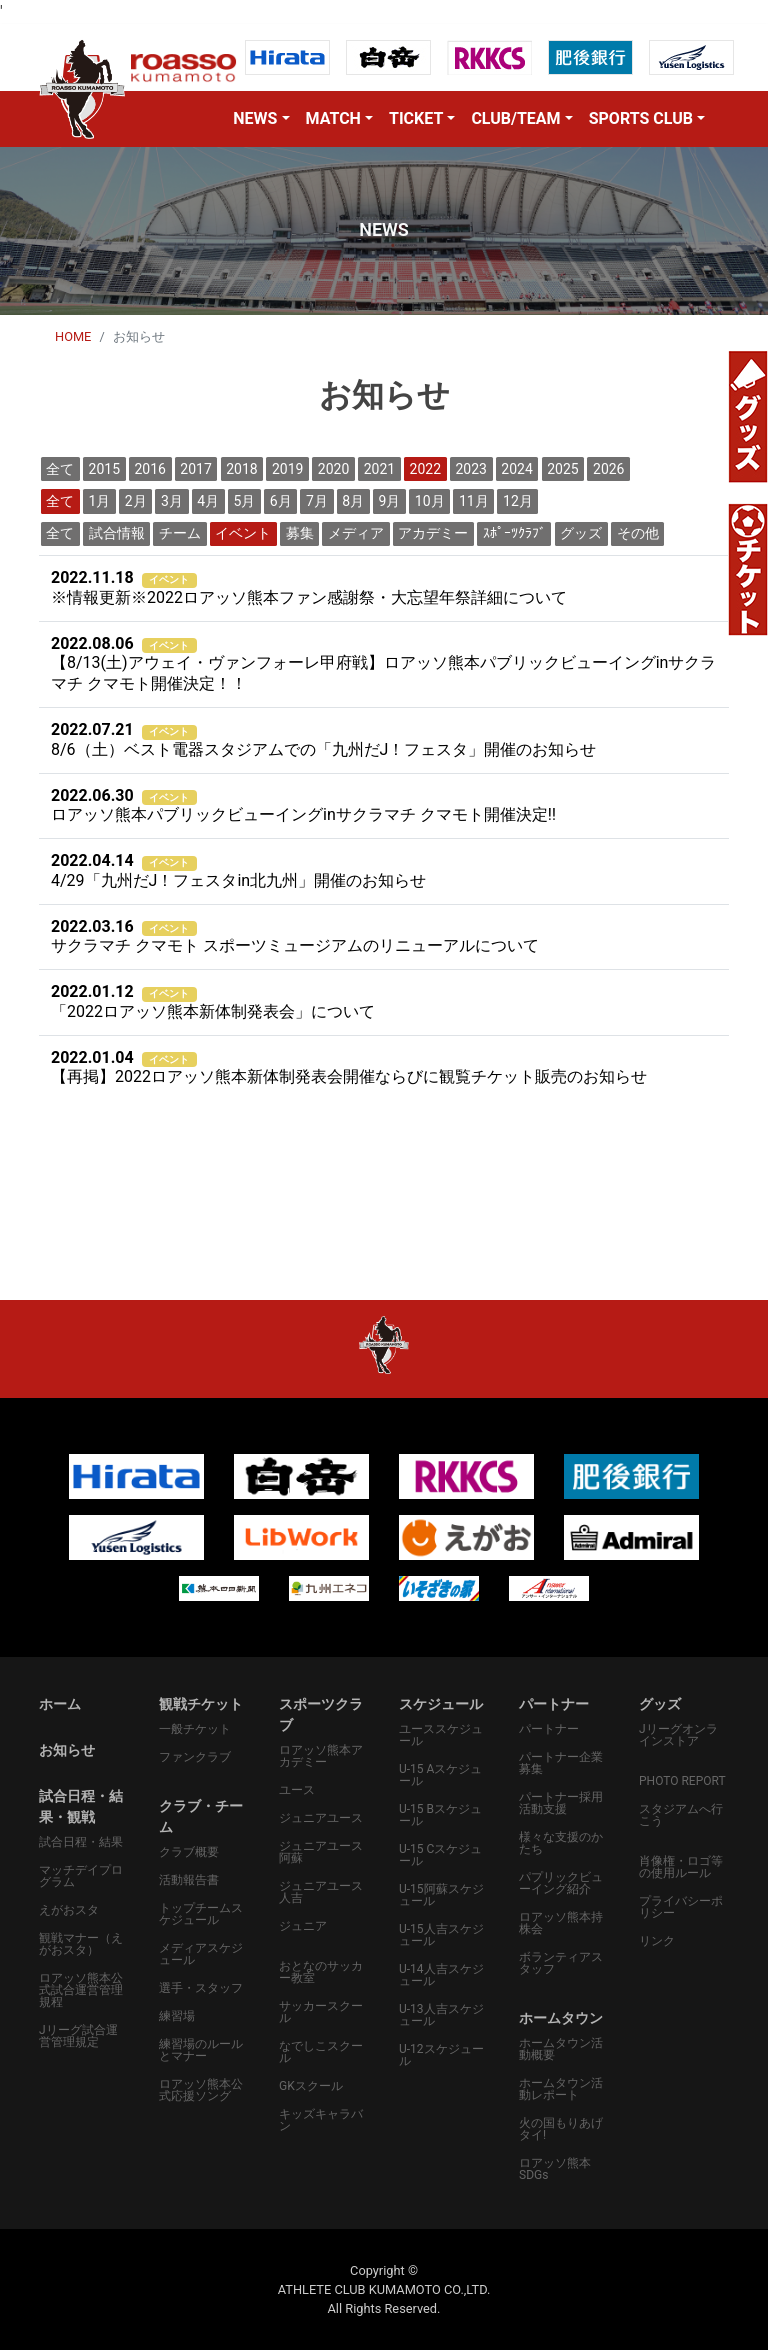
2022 (425, 469)
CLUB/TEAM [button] (515, 118)
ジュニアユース (321, 1818)
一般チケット (195, 1729)
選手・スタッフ (201, 1988)
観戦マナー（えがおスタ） (81, 1944)
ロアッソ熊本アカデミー (321, 1756)
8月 (353, 501)
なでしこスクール (321, 2052)
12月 (518, 501)
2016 (149, 469)
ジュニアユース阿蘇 (321, 1852)
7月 (317, 501)
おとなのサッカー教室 (321, 1972)
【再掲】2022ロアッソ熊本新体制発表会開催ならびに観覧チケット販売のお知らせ (349, 1067)
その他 (638, 533)
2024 (516, 469)
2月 (136, 501)
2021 (379, 469)
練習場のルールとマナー (201, 2050)
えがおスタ (69, 1910)
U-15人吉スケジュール (441, 1935)
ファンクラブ (195, 1757)
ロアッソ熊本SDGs (555, 2169)
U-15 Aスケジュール (440, 1775)
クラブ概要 (189, 1852)
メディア (356, 533)
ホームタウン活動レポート (561, 2089)
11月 (474, 501)
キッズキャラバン (321, 2120)
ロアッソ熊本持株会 (561, 1923)
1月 (100, 501)
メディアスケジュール (201, 1954)
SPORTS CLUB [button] (641, 118)
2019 (287, 469)
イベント (243, 533)
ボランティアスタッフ (561, 1963)
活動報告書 (189, 1880)
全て (60, 469)
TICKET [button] (416, 118)
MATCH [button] (333, 118)
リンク (657, 1941)
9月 (390, 501)
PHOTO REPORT (682, 1781)
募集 (300, 533)
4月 (208, 501)
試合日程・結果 (81, 1842)
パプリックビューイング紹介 (561, 1883)
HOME (73, 336)
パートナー (549, 1729)
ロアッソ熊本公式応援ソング (201, 2090)
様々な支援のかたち (561, 1843)
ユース (297, 1790)
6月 (281, 501)
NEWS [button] (255, 118)
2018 (241, 469)
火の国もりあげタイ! (561, 2129)
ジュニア (303, 1926)
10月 (430, 501)
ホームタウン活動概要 (561, 2049)
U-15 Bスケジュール (440, 1815)
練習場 (177, 2016)
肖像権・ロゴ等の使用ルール (681, 1867)
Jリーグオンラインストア (678, 1735)
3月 (172, 501)
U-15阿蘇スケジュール (441, 1895)
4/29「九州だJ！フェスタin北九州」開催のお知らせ (238, 870)
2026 (608, 469)
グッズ (581, 533)
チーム (180, 533)
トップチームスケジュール (201, 1914)
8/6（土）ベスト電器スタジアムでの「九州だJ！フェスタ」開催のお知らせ (323, 739)
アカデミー (433, 533)
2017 (195, 469)
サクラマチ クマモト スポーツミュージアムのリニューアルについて (295, 936)
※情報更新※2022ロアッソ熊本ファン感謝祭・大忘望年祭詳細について (309, 587)
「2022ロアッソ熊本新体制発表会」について (213, 1001)
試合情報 (117, 533)
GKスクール (311, 2086)
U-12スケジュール (441, 2055)
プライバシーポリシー (681, 1907)
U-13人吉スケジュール (441, 2015)
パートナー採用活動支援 (561, 1803)
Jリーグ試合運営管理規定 (78, 2036)
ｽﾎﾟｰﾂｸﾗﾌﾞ (514, 533)
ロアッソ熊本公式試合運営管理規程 (81, 1990)
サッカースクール (321, 2012)
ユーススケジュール (441, 1735)
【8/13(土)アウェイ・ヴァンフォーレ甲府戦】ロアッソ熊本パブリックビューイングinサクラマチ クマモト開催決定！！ (383, 664)
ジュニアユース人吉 (321, 1892)
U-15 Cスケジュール (440, 1855)
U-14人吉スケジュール (441, 1975)
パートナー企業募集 (561, 1763)
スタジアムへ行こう (681, 1815)
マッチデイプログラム (81, 1876)
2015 (104, 469)
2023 (470, 469)
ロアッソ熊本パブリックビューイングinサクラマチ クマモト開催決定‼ (303, 805)
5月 (245, 501)
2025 (562, 469)
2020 (333, 469)
